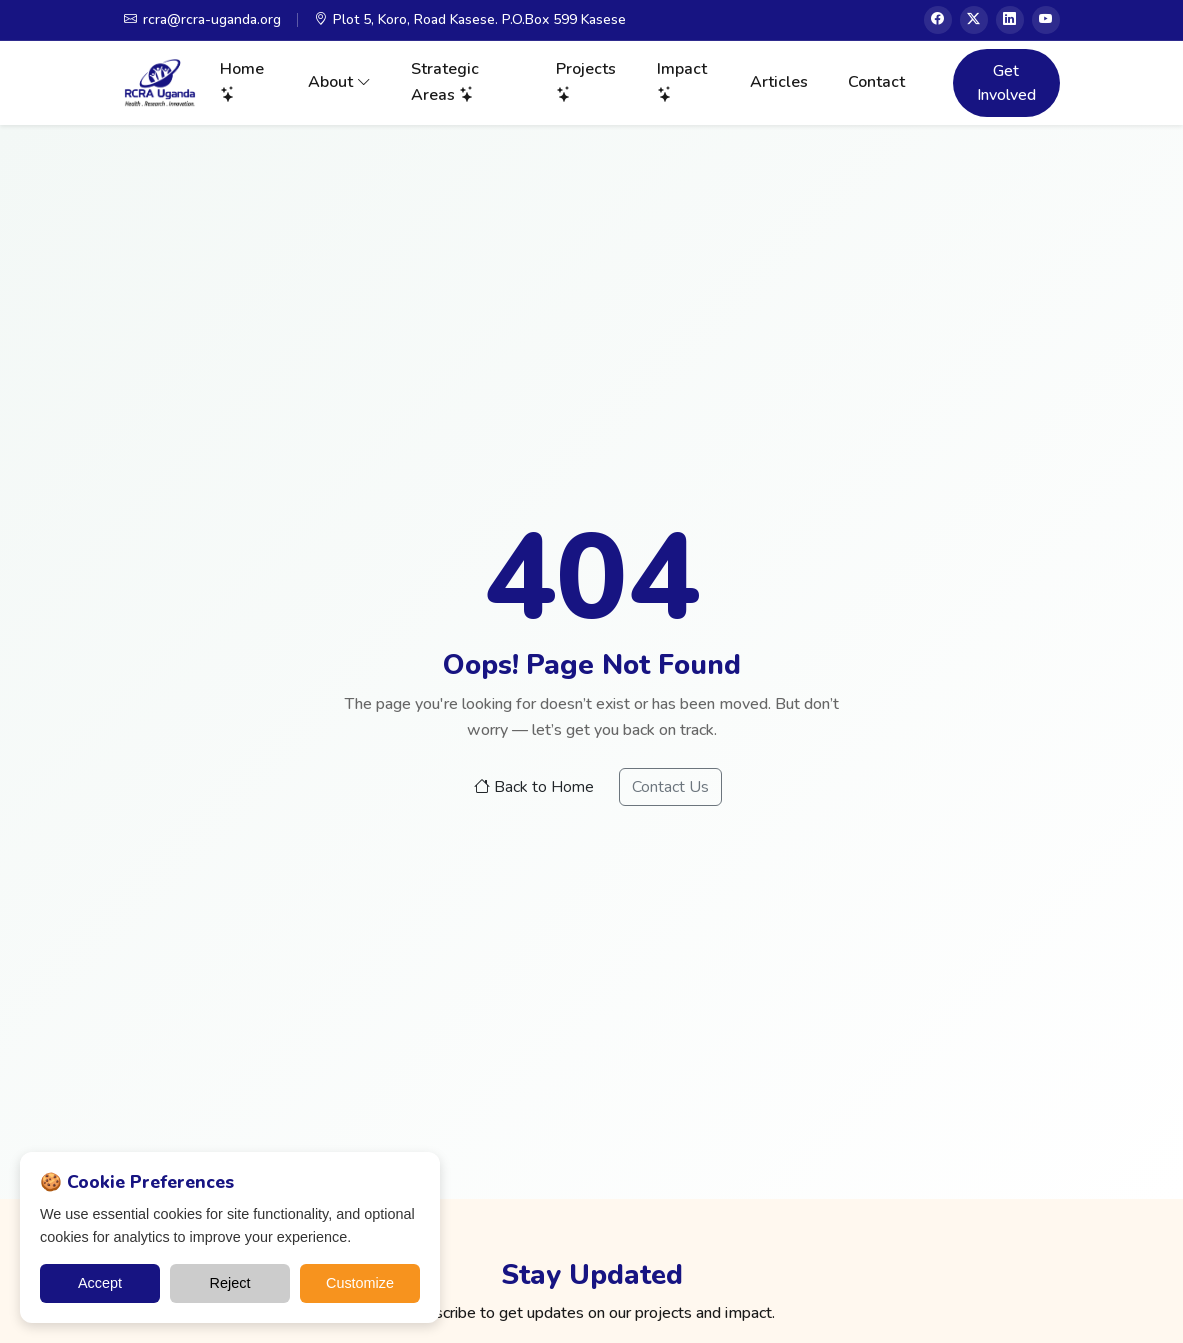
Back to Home (534, 787)
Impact (682, 82)
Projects (586, 82)
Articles (779, 82)
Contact (876, 82)
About (339, 82)
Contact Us (670, 787)
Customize (360, 1283)
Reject (230, 1283)
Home (242, 82)
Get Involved (1006, 83)
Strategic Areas (445, 82)
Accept (100, 1283)
